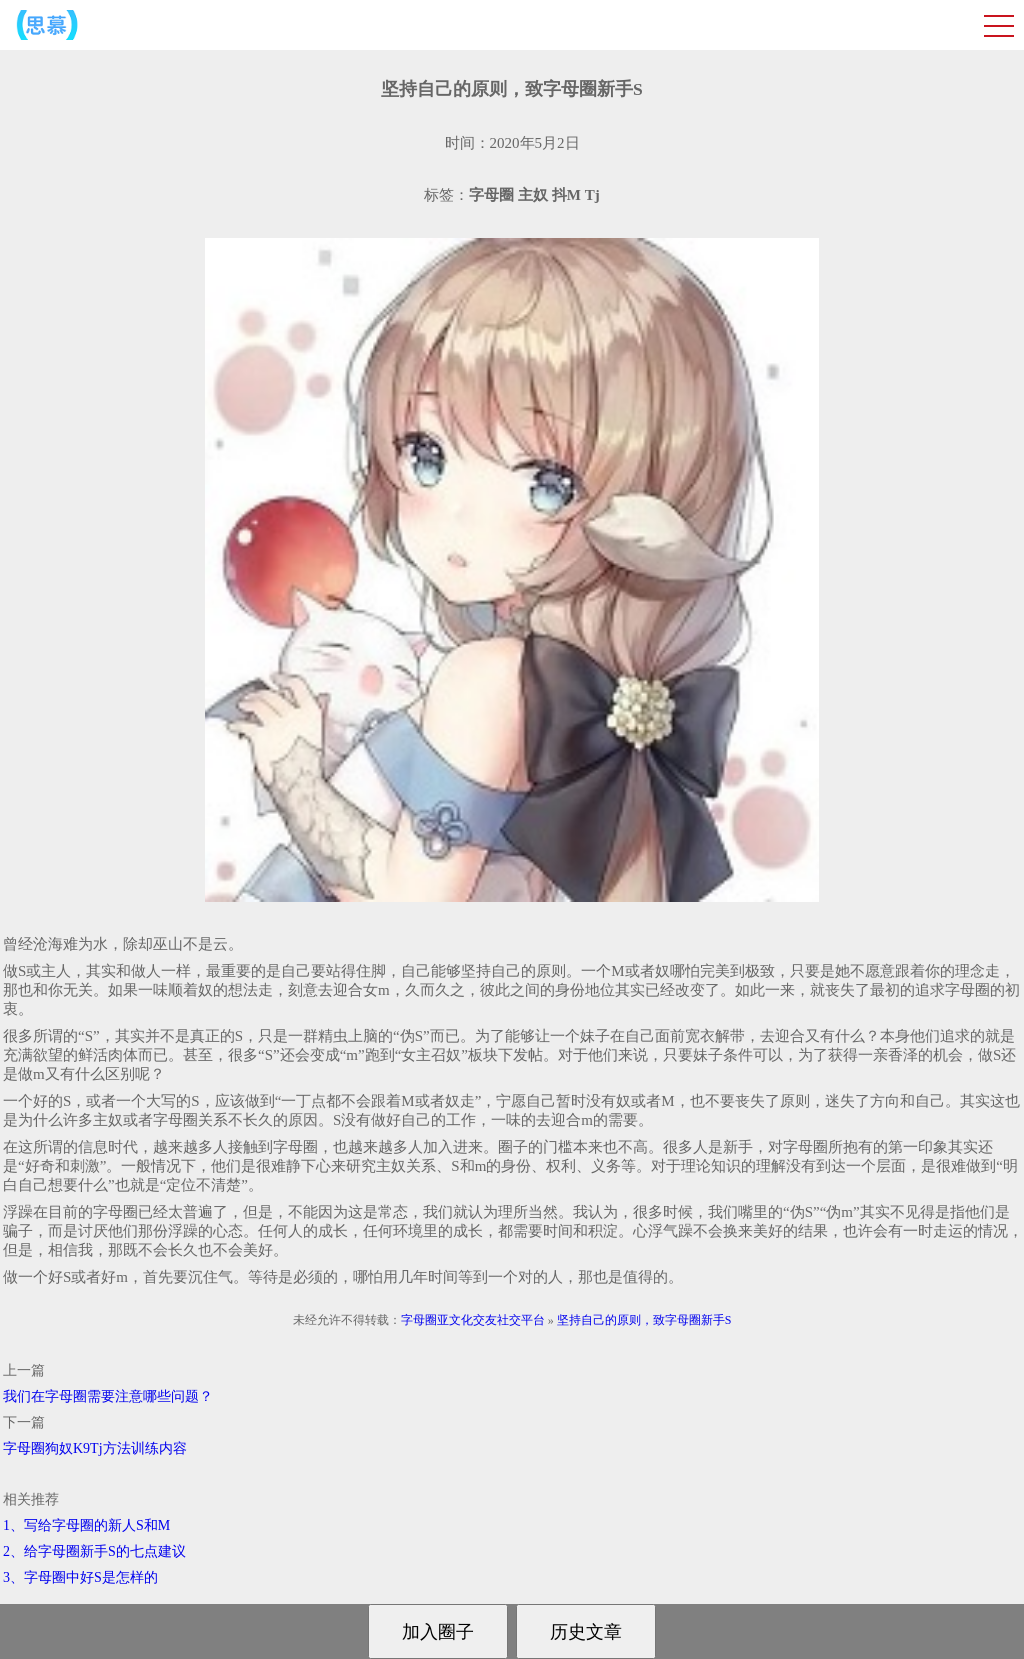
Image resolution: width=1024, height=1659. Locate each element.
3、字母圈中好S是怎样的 (80, 1577)
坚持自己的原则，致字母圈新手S (644, 1320)
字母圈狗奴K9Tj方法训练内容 (95, 1448)
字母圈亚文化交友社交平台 (473, 1320)
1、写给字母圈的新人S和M (86, 1525)
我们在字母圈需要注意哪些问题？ (108, 1396)
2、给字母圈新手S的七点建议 (94, 1551)
